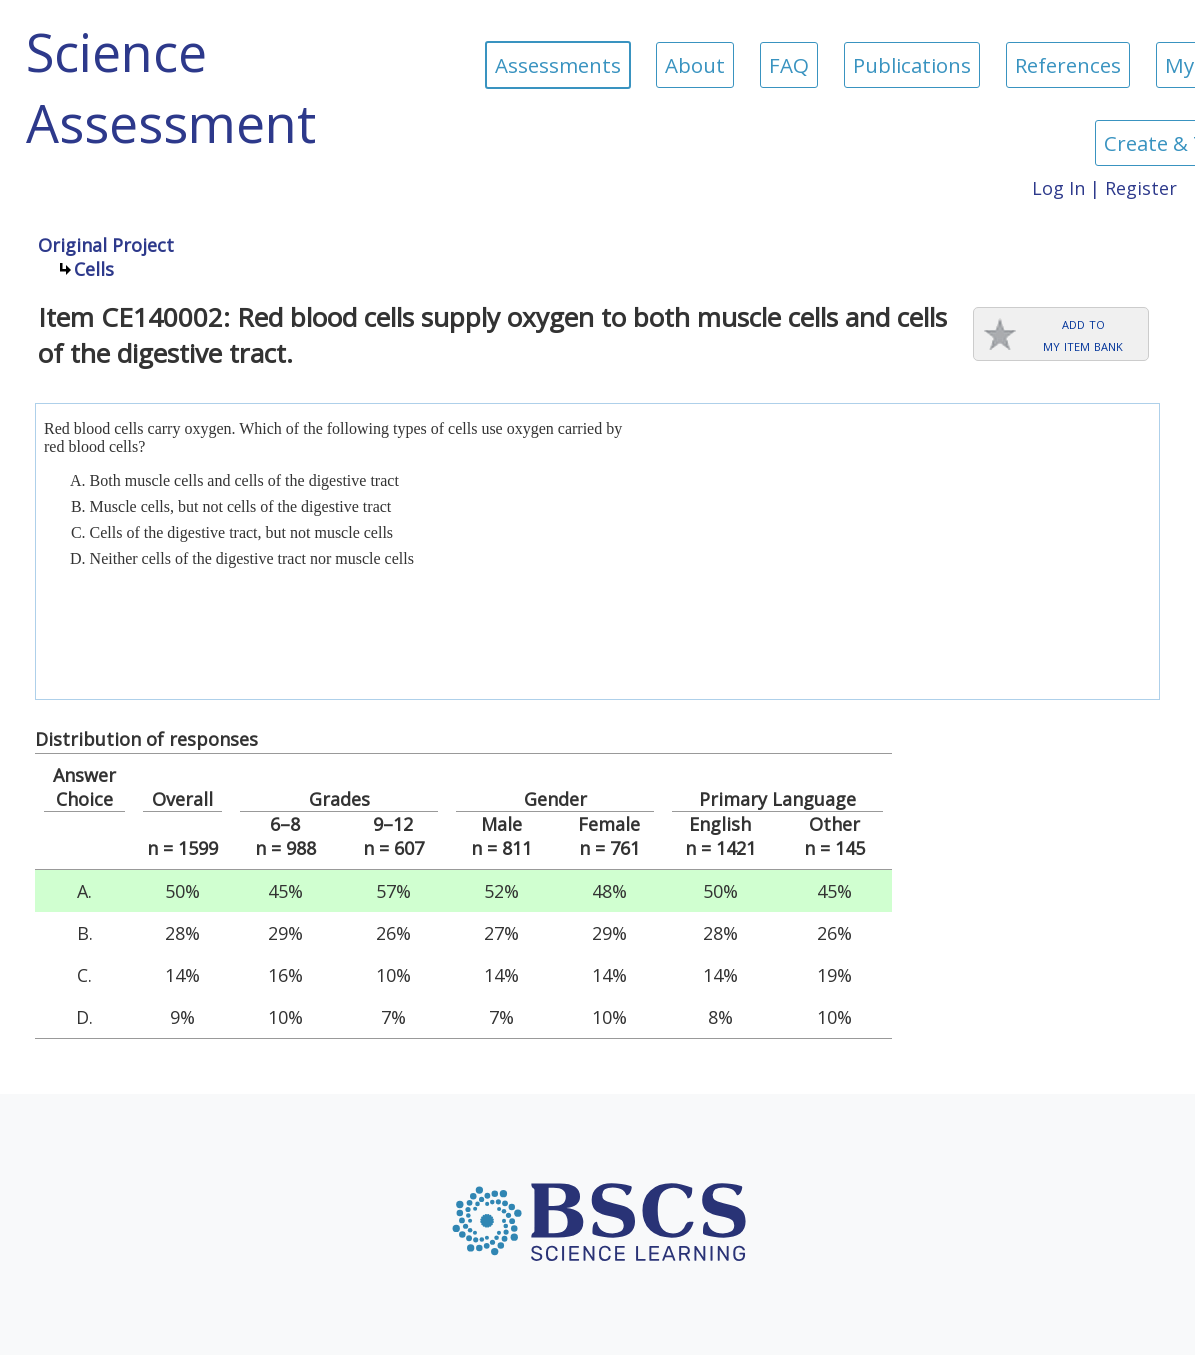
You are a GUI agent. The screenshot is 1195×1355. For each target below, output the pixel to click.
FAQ (789, 65)
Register (1141, 188)
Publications (912, 65)
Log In (1058, 188)
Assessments (558, 65)
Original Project (106, 245)
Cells (94, 269)
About (695, 65)
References (1068, 65)
